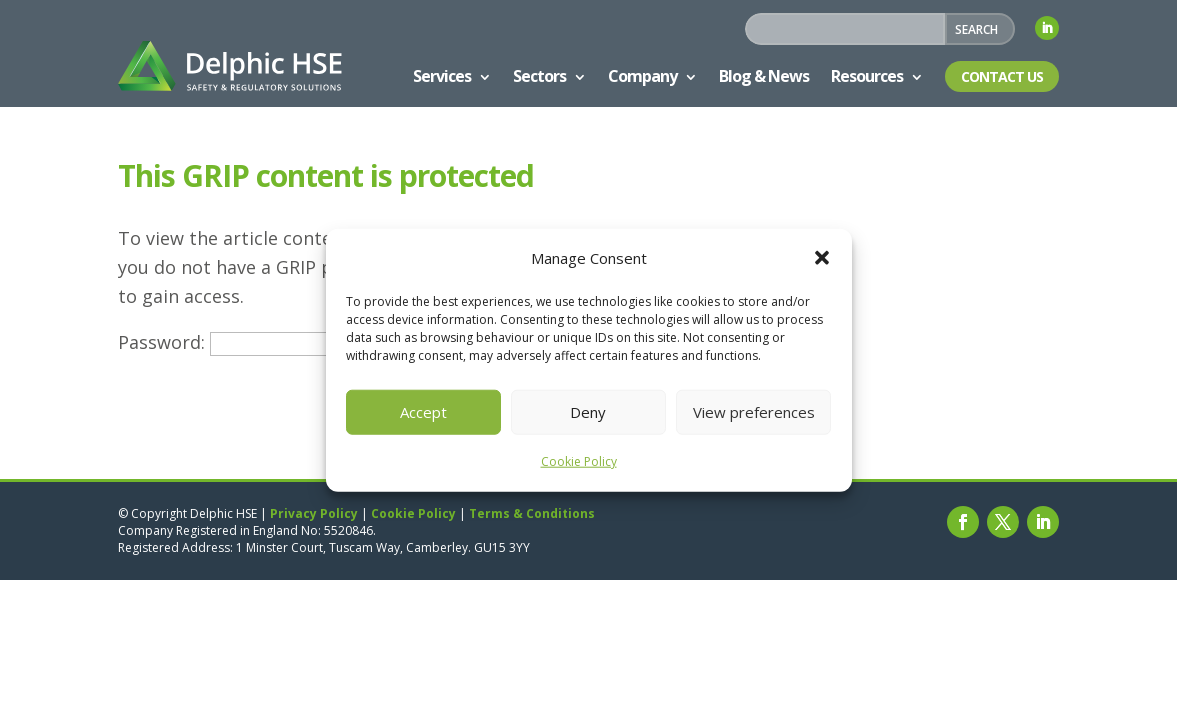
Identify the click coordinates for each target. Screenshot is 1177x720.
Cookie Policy (579, 461)
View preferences (754, 412)
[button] (822, 258)
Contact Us (1002, 76)
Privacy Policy (314, 513)
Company (642, 76)
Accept (423, 412)
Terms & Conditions (532, 513)
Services (442, 76)
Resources (867, 76)
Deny (588, 412)
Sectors (539, 76)
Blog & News (764, 76)
